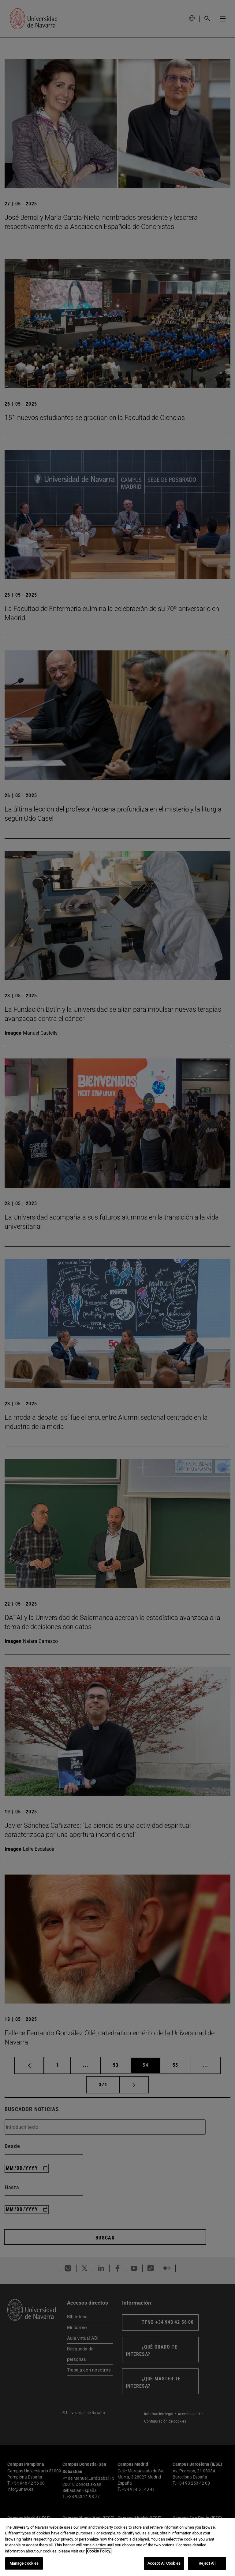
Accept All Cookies (164, 2563)
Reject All (207, 2563)
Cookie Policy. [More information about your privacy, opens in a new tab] (99, 2551)
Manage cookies (24, 2563)
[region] (117, 2547)
